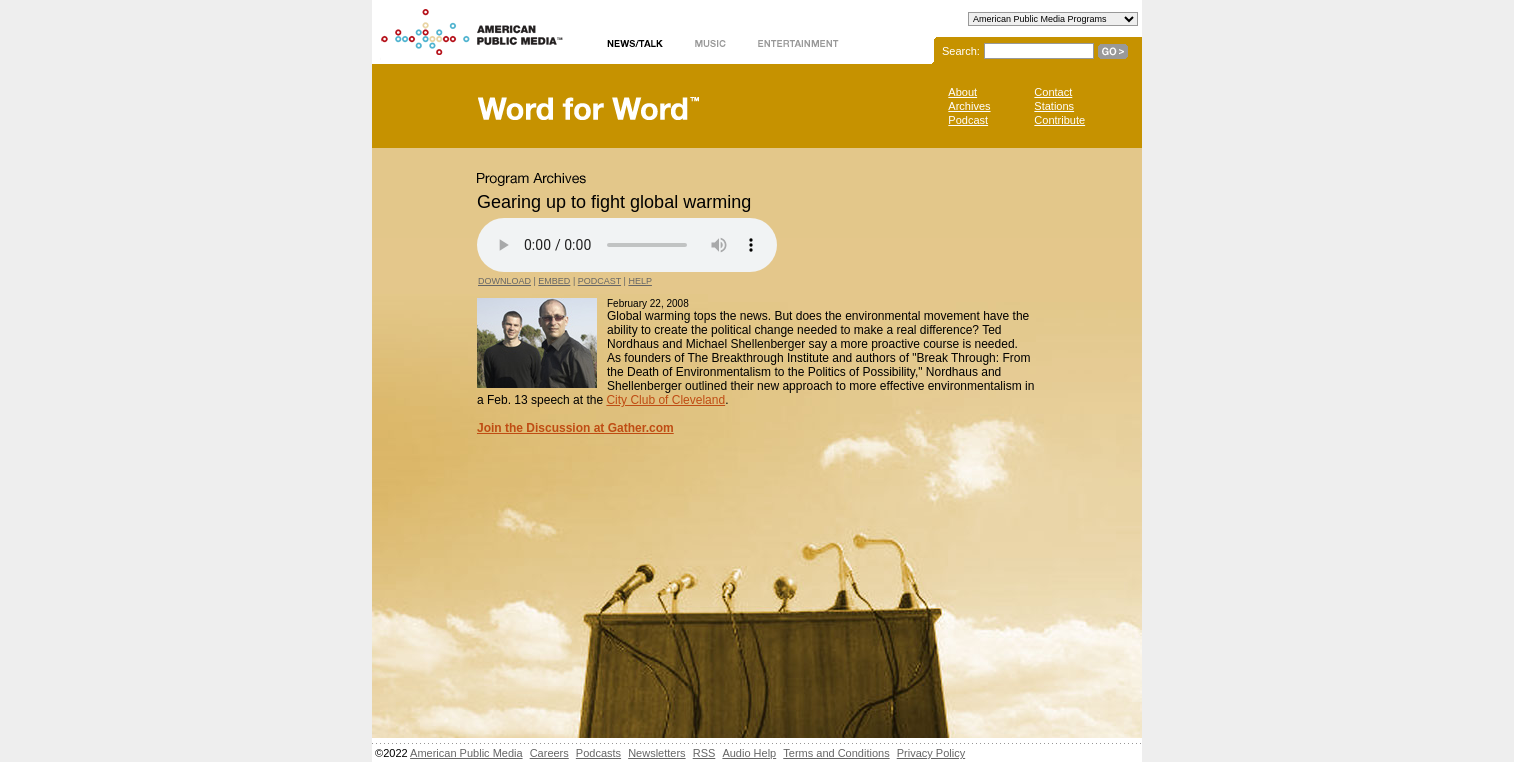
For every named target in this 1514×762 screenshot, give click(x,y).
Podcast (968, 120)
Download (504, 281)
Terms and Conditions (836, 753)
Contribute (1059, 120)
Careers (549, 753)
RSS (704, 753)
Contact (1053, 92)
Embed (554, 281)
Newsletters (656, 753)
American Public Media (466, 753)
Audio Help (749, 753)
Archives (969, 106)
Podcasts (598, 753)
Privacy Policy (931, 753)
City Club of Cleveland (665, 400)
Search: (961, 51)
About (962, 92)
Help (640, 281)
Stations (1054, 106)
